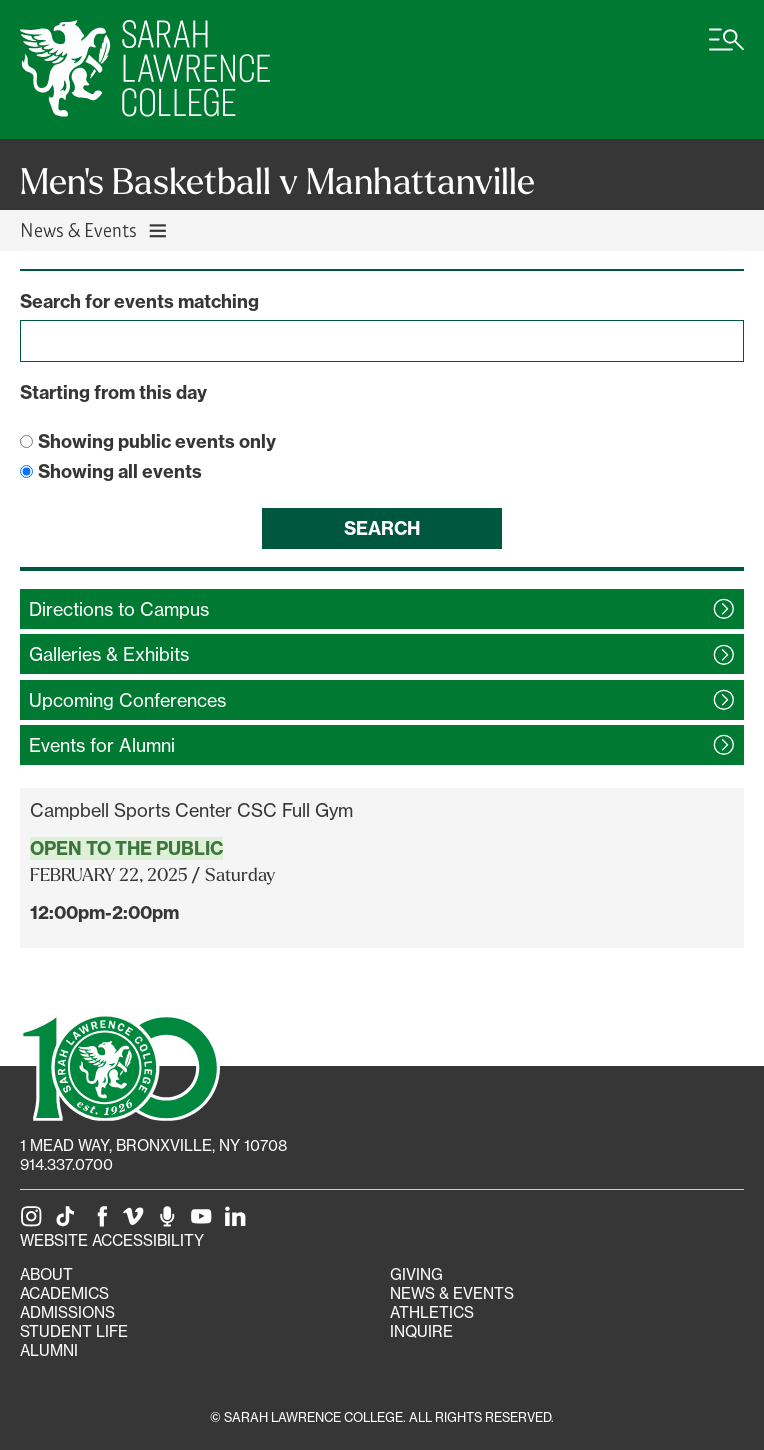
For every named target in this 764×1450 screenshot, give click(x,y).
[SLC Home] (145, 69)
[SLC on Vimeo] (137, 1221)
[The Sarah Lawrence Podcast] (171, 1221)
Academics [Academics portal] (64, 1293)
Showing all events (120, 471)
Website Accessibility (112, 1240)
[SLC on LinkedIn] (239, 1221)
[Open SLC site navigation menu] (726, 50)
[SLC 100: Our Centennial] (120, 1065)
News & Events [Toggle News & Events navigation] (94, 229)
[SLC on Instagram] (35, 1221)
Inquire (421, 1331)
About (46, 1274)
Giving (416, 1274)
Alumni (49, 1350)
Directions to (119, 609)
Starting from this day (113, 392)
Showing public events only (157, 441)
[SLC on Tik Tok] (69, 1221)
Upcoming (127, 700)
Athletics (432, 1312)
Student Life (74, 1331)
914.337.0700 (66, 1164)
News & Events (452, 1293)
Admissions (67, 1312)
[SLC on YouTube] (205, 1221)
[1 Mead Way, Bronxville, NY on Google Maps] (153, 1145)
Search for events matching (139, 301)
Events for (102, 745)
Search (382, 528)
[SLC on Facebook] (103, 1221)
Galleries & (109, 654)
